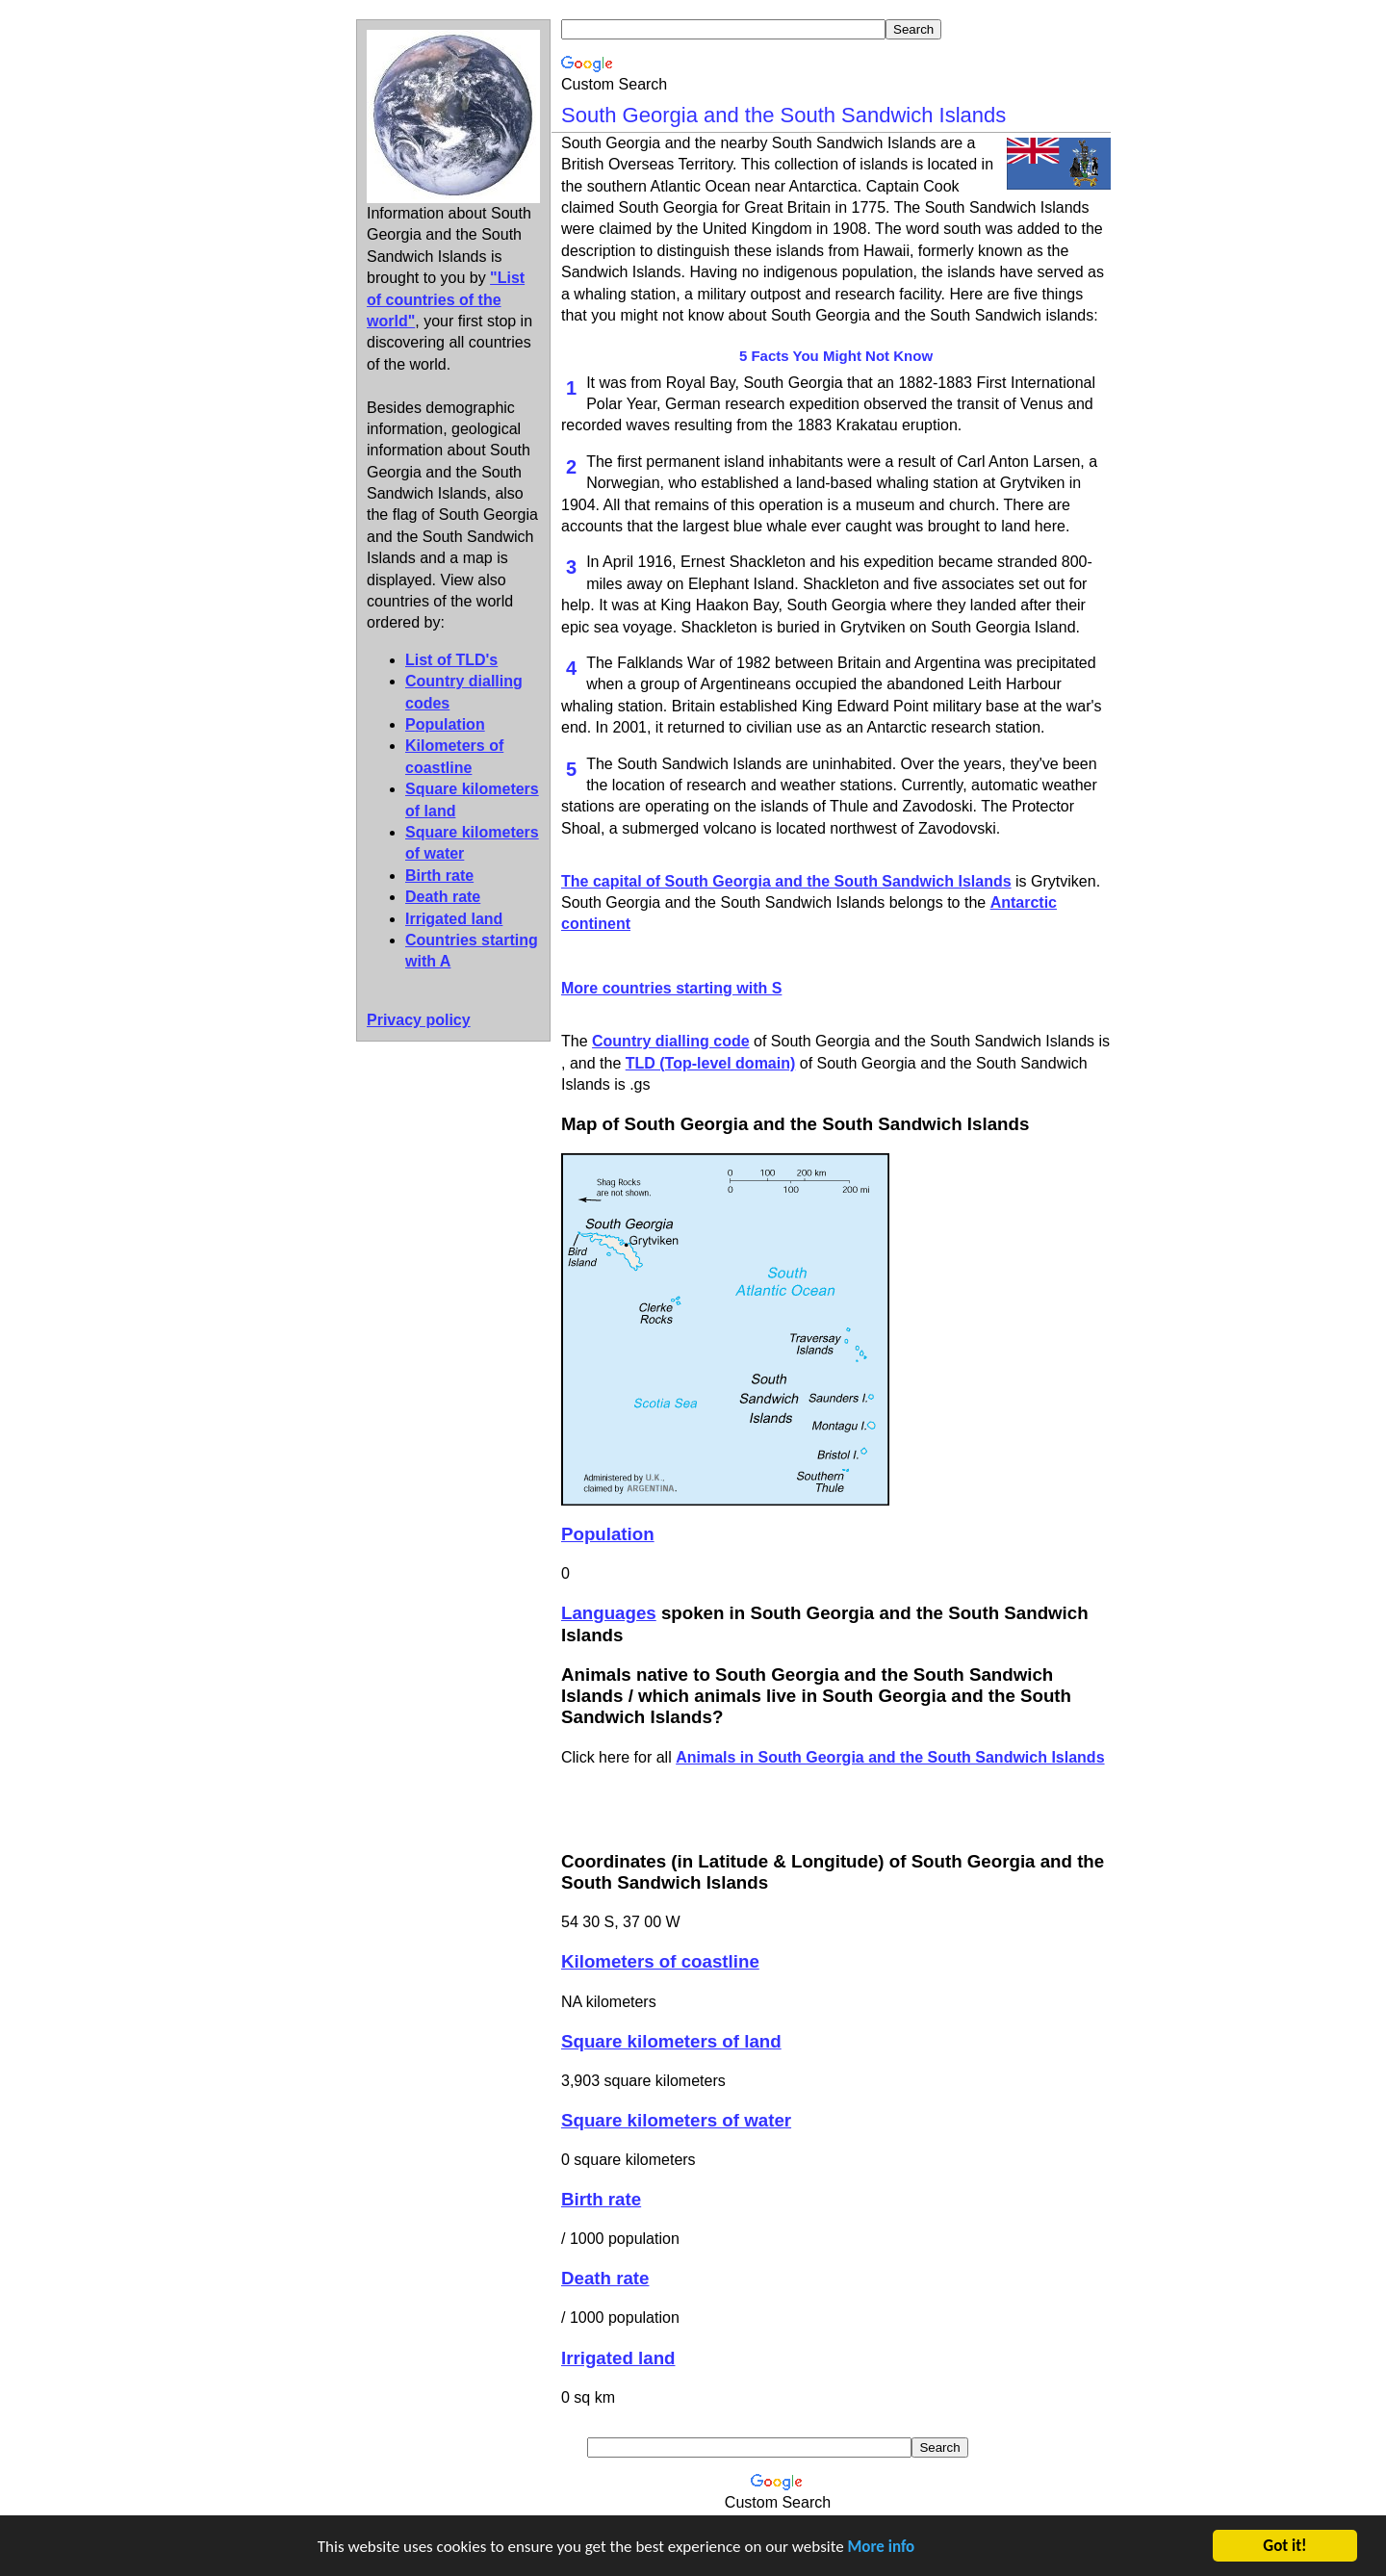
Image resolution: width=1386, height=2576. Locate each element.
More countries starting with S (671, 988)
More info (881, 2548)
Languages (608, 1613)
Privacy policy (419, 1020)
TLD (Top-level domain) (711, 1063)
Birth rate (439, 875)
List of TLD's (451, 660)
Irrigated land (453, 919)
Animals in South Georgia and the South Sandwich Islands (890, 1757)
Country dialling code (671, 1041)
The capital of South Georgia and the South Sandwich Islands (786, 881)
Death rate (442, 897)
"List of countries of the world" (446, 299)
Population (445, 724)
